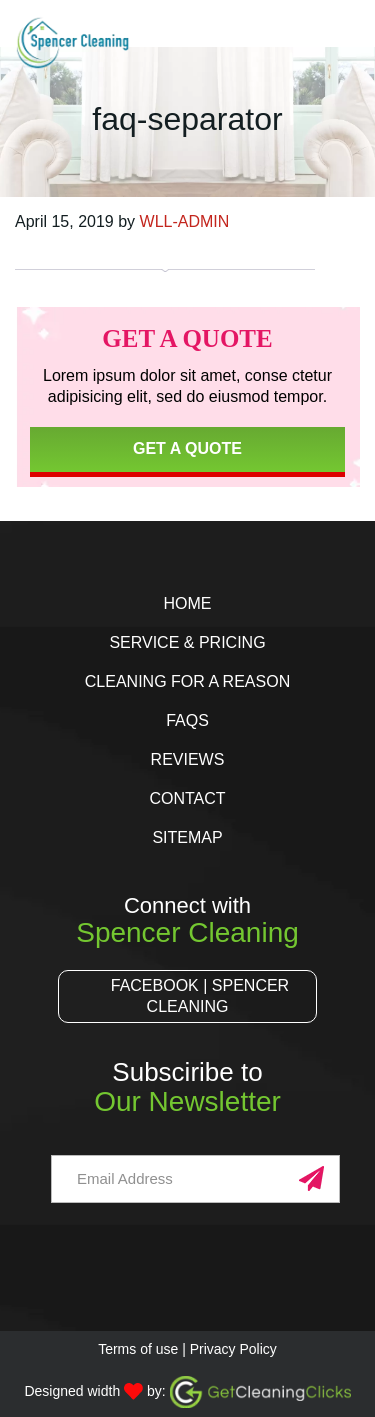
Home (187, 603)
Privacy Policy (233, 1349)
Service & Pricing (187, 642)
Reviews (188, 759)
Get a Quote (187, 448)
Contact (187, 798)
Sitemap (187, 837)
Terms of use (138, 1349)
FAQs (187, 720)
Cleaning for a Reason (187, 681)
